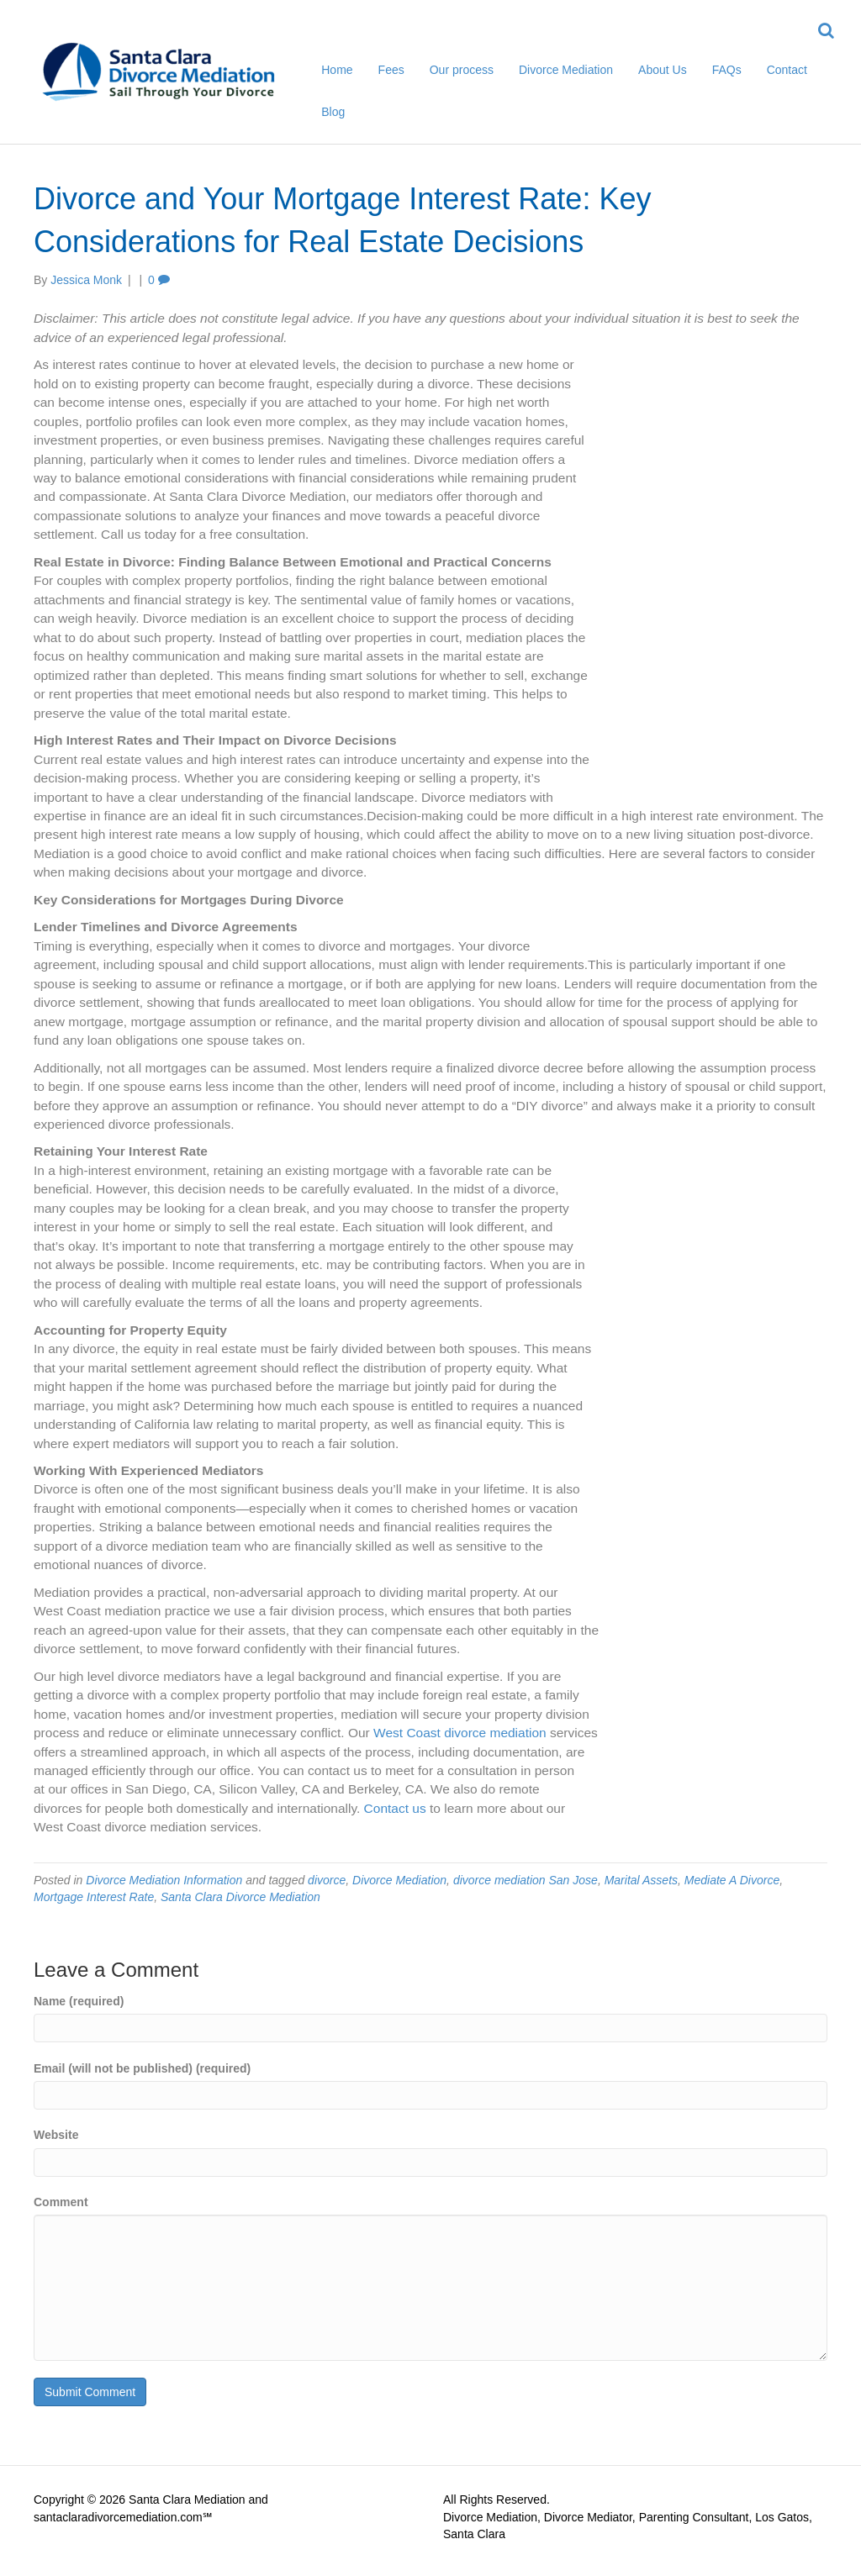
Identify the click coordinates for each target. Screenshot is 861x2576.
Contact (787, 69)
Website (56, 2134)
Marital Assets (641, 1880)
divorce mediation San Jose (525, 1880)
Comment (61, 2202)
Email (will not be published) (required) (142, 2068)
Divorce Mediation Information (164, 1880)
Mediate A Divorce (731, 1880)
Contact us (395, 1808)
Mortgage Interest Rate (94, 1897)
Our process (462, 69)
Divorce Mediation (566, 69)
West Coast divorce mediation (461, 1732)
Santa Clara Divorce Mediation (240, 1897)
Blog (333, 112)
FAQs (727, 69)
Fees (391, 69)
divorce (327, 1880)
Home (336, 69)
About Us (662, 69)
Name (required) (79, 2001)
